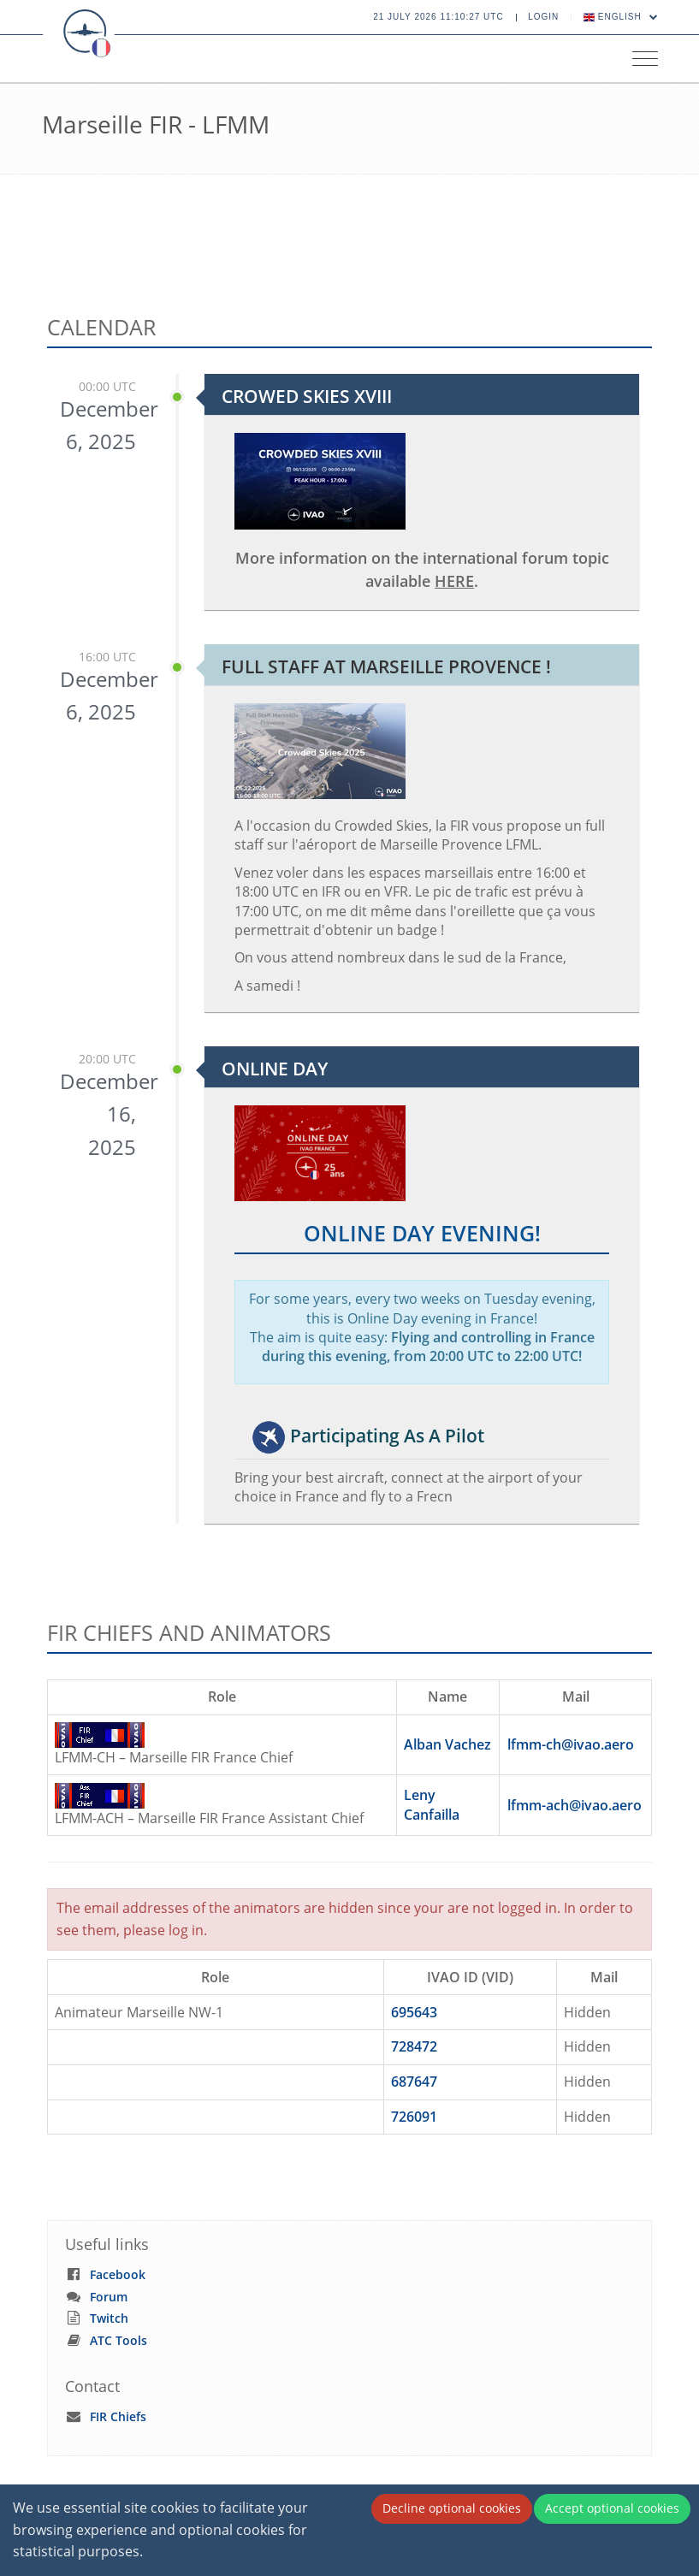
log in (186, 1930)
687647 (414, 2081)
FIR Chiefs (118, 2416)
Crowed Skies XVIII (307, 396)
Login (543, 16)
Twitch (109, 2318)
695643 (414, 2012)
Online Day (275, 1069)
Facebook (117, 2274)
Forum (108, 2297)
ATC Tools (118, 2340)
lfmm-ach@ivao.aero (574, 1805)
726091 (414, 2116)
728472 (414, 2046)
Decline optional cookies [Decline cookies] (451, 2508)
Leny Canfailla (431, 1804)
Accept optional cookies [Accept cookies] (612, 2508)
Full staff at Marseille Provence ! (386, 666)
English (621, 16)
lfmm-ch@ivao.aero (570, 1744)
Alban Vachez (447, 1744)
